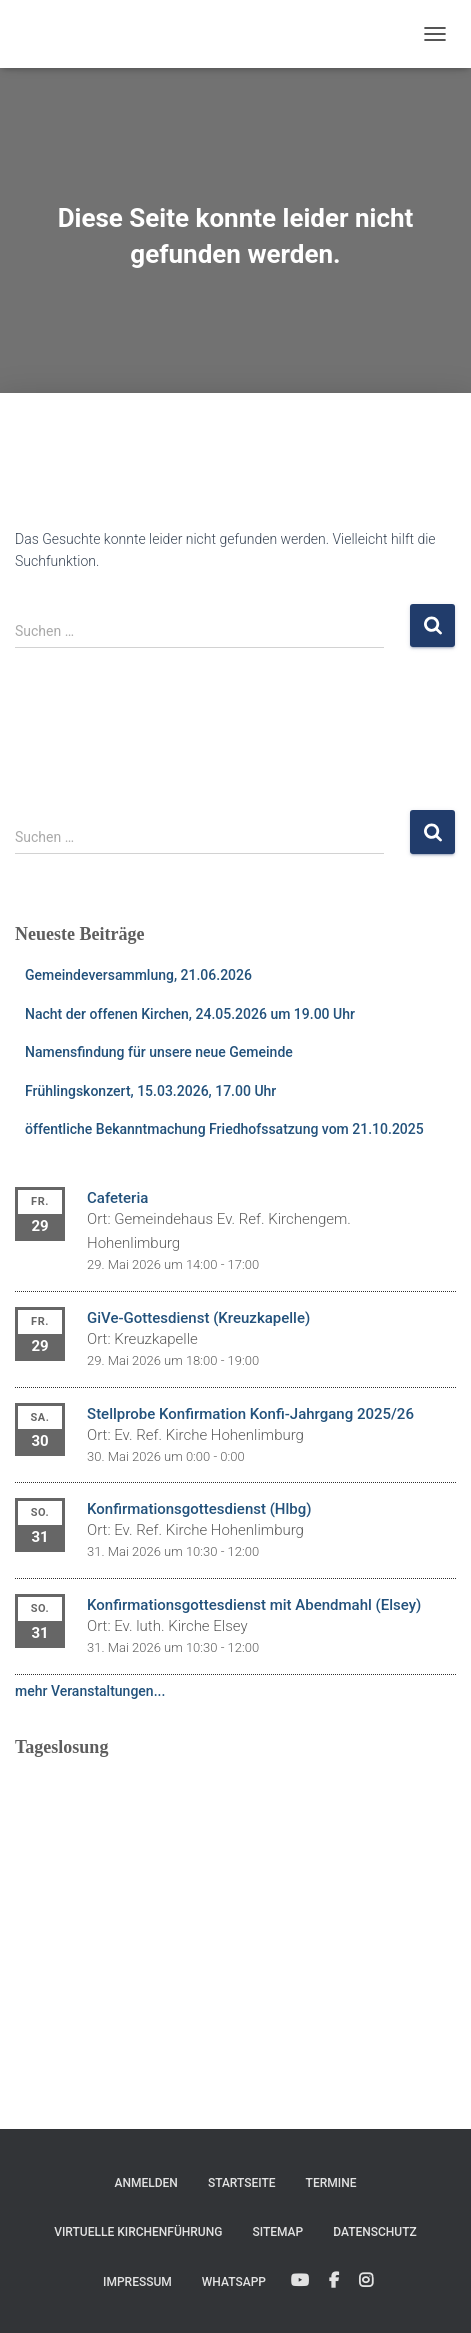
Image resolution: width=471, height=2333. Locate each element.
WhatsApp (234, 2282)
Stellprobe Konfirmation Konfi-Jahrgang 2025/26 (250, 1414)
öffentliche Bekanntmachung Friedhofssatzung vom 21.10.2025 (224, 1129)
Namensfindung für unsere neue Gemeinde (159, 1052)
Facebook (334, 2281)
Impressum (137, 2282)
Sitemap (277, 2232)
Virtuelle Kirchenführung (138, 2232)
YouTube (300, 2281)
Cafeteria (117, 1198)
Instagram (366, 2281)
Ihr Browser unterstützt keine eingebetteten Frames (235, 1897)
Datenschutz (375, 2232)
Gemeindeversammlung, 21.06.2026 (138, 975)
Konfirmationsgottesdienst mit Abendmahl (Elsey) (254, 1605)
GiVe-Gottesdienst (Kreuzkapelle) (198, 1318)
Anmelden (146, 2183)
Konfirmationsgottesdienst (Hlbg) (199, 1509)
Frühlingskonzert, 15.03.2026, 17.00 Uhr (150, 1091)
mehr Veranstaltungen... (90, 1691)
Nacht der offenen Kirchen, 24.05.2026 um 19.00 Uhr (190, 1014)
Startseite (242, 2183)
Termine (331, 2183)
